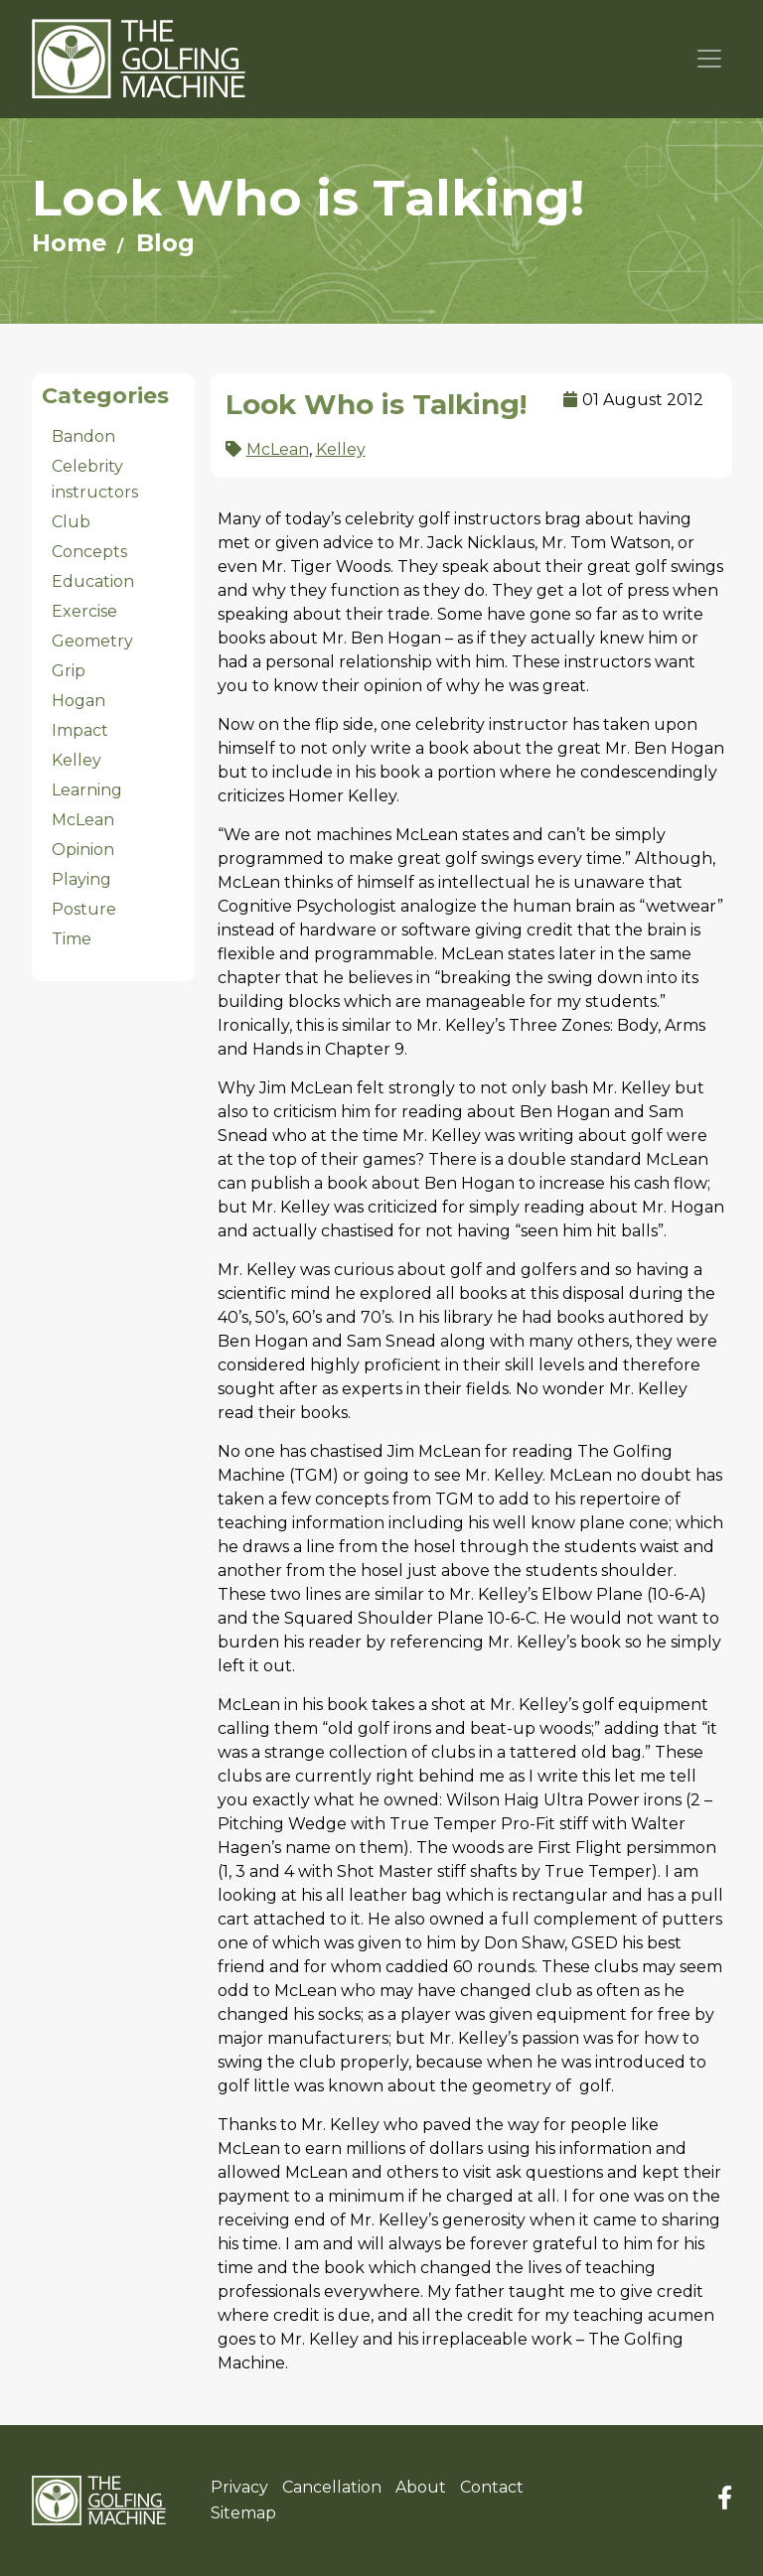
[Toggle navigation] (709, 59)
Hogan (78, 700)
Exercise (84, 611)
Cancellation (332, 2487)
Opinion (83, 849)
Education (93, 581)
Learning (87, 790)
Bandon (83, 436)
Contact (492, 2487)
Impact (80, 730)
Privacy (239, 2487)
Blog (165, 242)
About (420, 2487)
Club (71, 521)
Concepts (89, 551)
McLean (83, 819)
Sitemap (243, 2513)
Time (71, 939)
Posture (84, 909)
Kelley (76, 760)
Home (69, 242)
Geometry (92, 641)
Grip (68, 670)
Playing (81, 879)
